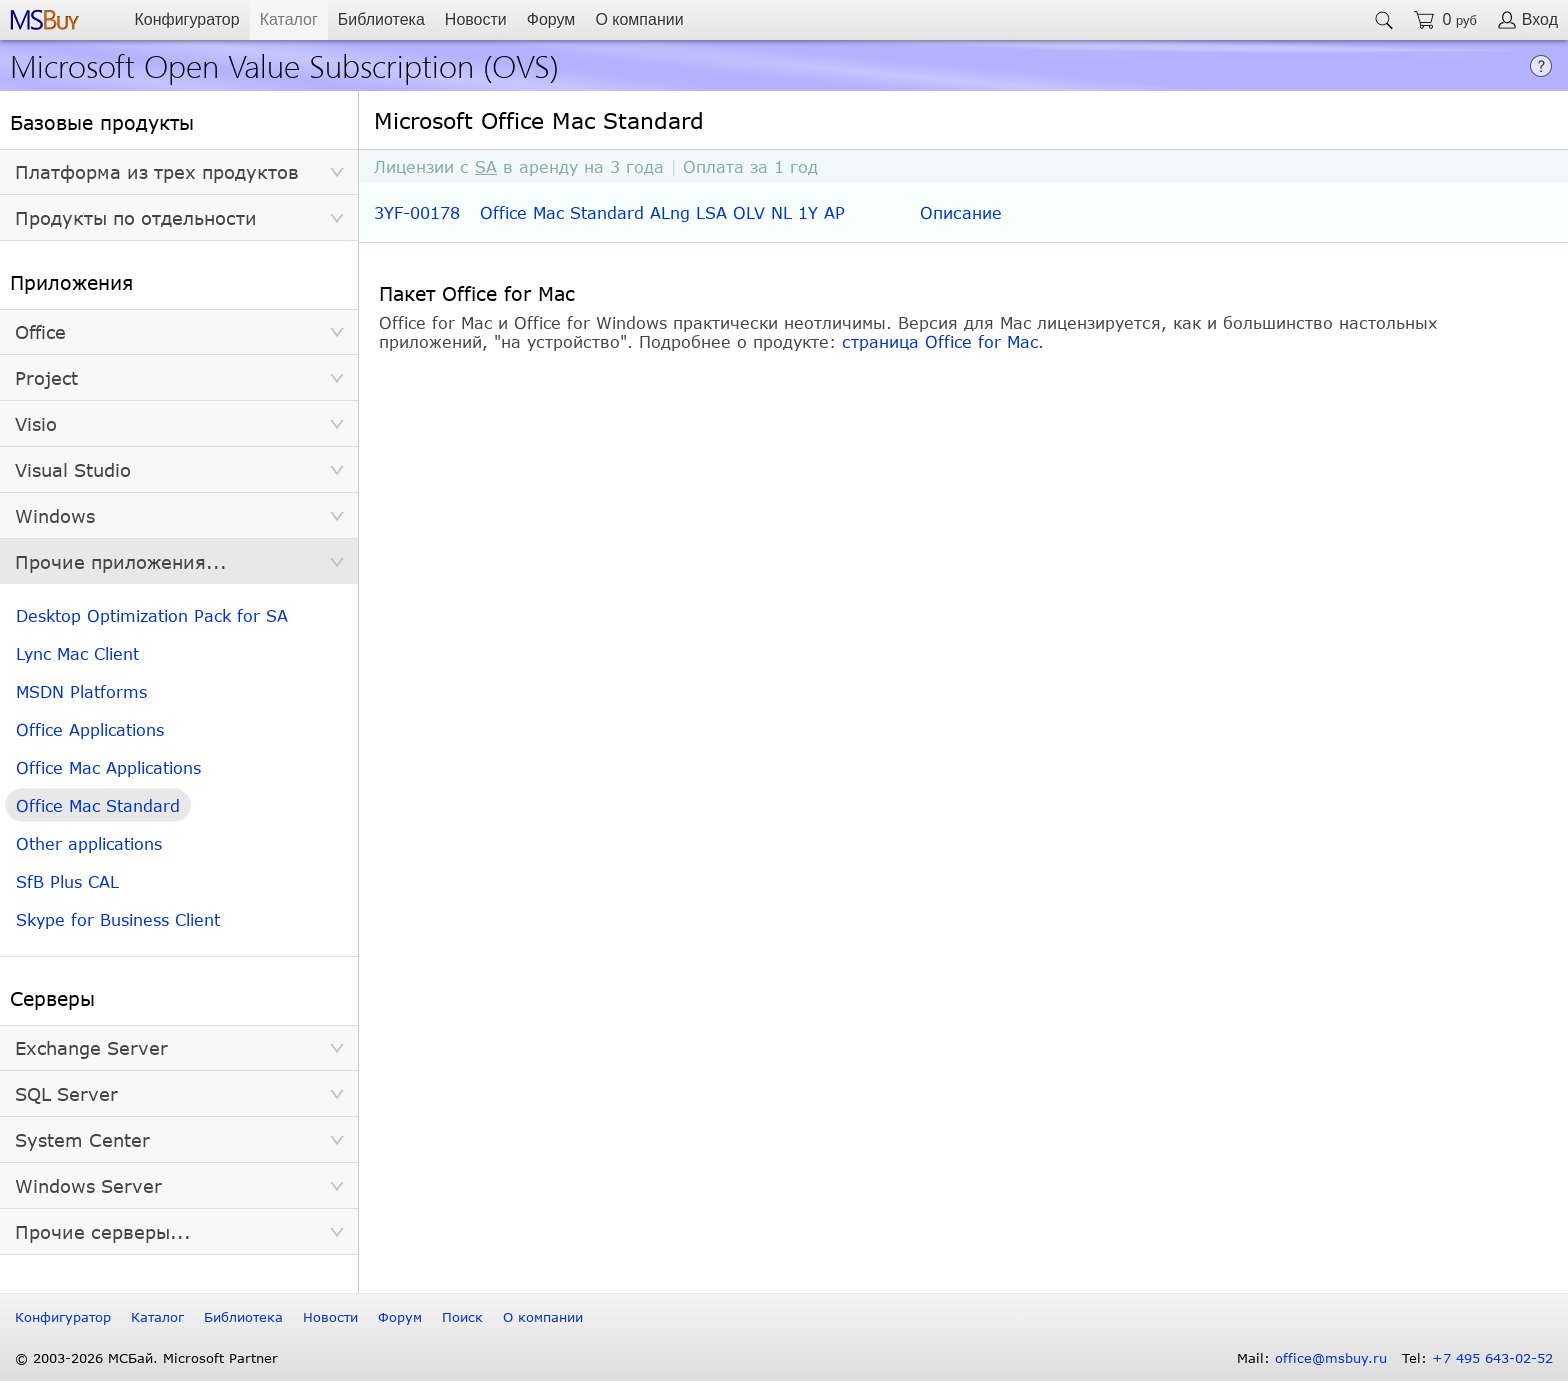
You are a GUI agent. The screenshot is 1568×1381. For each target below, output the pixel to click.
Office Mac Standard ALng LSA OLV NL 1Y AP (662, 212)
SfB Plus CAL (67, 881)
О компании (639, 19)
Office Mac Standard (98, 805)
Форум (551, 19)
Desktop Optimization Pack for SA (152, 615)
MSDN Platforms (81, 691)
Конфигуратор (186, 19)
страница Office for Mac (940, 341)
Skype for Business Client (118, 919)
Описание (961, 212)
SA (486, 166)
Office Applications (90, 729)
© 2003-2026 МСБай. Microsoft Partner (146, 1358)
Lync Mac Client (77, 653)
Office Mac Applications (108, 767)
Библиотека (381, 19)
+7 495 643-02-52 (1492, 1358)
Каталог (289, 19)
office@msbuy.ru (1331, 1358)
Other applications (89, 843)
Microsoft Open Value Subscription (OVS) (284, 64)
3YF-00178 (417, 212)
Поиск (462, 1317)
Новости (476, 19)
